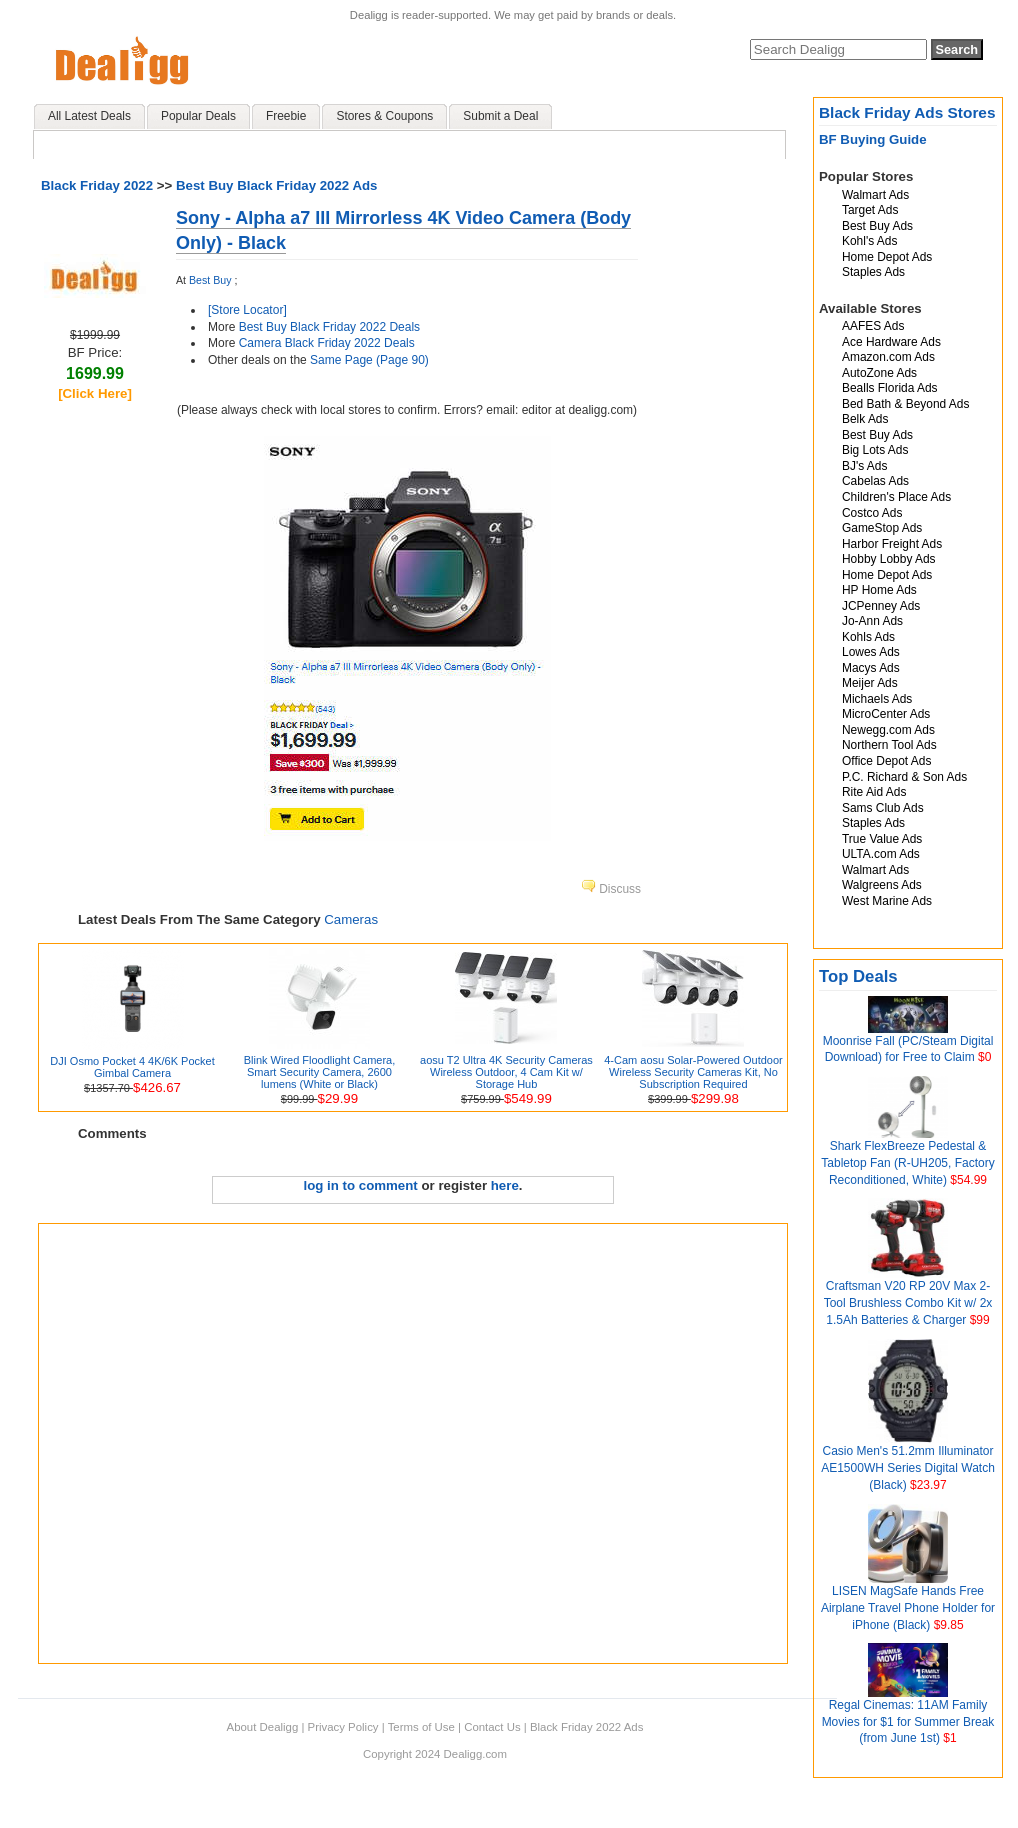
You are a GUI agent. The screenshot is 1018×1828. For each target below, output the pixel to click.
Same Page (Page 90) (369, 360)
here (505, 1185)
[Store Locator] (247, 310)
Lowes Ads (871, 652)
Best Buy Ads (877, 226)
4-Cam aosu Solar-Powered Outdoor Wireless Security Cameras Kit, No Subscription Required (693, 1072)
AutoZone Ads (879, 373)
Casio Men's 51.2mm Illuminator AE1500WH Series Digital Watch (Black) (908, 1468)
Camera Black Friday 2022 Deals (327, 343)
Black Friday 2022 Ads (587, 1727)
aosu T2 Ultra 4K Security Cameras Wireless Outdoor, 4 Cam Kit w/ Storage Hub (506, 1072)
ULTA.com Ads (881, 854)
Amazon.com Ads (888, 357)
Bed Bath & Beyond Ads (905, 404)
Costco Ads (872, 513)
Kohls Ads (868, 637)
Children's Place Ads (896, 497)
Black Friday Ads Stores (907, 112)
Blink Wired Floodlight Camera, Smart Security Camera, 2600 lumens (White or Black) (320, 1072)
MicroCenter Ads (886, 714)
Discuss (611, 889)
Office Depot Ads (886, 761)
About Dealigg (263, 1727)
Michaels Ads (877, 699)
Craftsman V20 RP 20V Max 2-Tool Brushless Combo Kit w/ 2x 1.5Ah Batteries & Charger (908, 1303)
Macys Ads (871, 668)
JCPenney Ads (881, 606)
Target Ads (870, 210)
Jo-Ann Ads (872, 621)
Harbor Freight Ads (892, 544)
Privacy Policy (343, 1727)
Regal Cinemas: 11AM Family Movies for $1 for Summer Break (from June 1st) (908, 1722)
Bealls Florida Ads (890, 388)
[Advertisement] (219, 1443)
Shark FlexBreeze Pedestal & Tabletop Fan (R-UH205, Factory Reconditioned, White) (907, 1163)
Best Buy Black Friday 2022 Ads (277, 185)
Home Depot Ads (887, 257)
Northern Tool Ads (889, 745)
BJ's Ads (864, 466)
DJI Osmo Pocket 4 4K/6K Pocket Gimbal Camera (132, 1067)
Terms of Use (421, 1727)
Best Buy (210, 280)
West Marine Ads (887, 901)
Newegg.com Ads (888, 730)
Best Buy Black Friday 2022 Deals (329, 327)
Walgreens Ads (882, 885)
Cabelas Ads (875, 481)
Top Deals (858, 976)
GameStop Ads (882, 528)
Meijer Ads (870, 683)
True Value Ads (882, 839)
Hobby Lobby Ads (889, 559)
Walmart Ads (875, 195)
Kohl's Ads (869, 241)
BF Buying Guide (873, 139)
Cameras (351, 919)
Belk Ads (865, 419)
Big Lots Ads (875, 450)
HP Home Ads (879, 590)
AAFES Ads (873, 326)
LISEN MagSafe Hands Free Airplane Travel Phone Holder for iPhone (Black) (908, 1608)
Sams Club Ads (883, 808)
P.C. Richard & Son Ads (904, 777)
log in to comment (361, 1185)
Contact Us (492, 1727)
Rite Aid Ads (874, 792)
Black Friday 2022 (97, 185)
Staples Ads (873, 272)
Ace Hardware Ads (891, 342)
